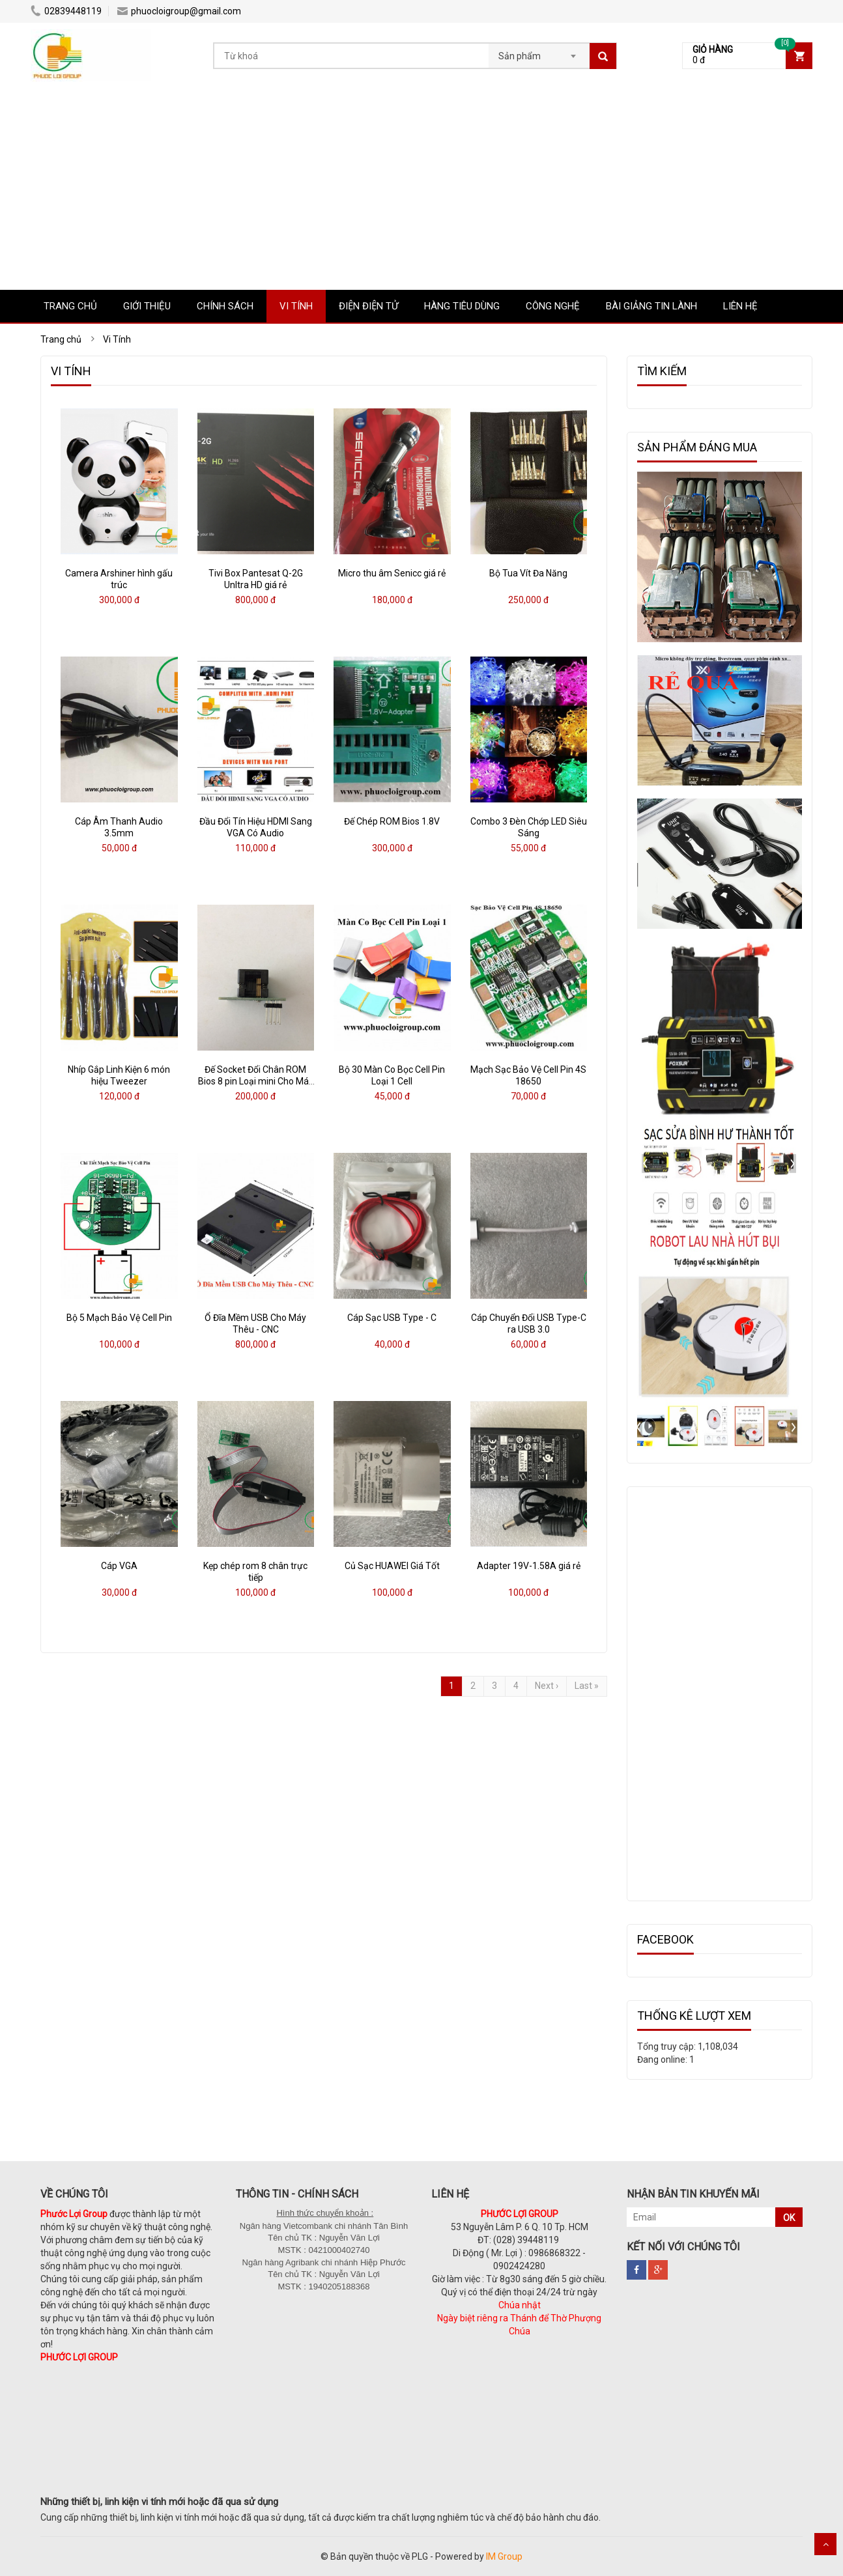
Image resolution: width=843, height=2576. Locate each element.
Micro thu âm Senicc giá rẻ (392, 573)
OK (789, 2218)
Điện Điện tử (368, 306)
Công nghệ (553, 306)
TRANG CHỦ (70, 306)
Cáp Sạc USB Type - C (391, 1317)
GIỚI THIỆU (147, 306)
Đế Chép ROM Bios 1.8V (392, 821)
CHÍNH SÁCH (225, 306)
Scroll (825, 2544)
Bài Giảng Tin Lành (651, 306)
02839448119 (66, 11)
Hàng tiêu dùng (462, 306)
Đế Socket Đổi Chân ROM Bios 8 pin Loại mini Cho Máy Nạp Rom (255, 1081)
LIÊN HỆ (740, 306)
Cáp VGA (119, 1566)
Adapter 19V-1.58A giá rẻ (528, 1566)
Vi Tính (296, 306)
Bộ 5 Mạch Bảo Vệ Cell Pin (119, 1317)
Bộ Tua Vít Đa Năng (528, 573)
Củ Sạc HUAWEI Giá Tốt (392, 1566)
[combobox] (539, 52)
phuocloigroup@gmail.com (179, 11)
